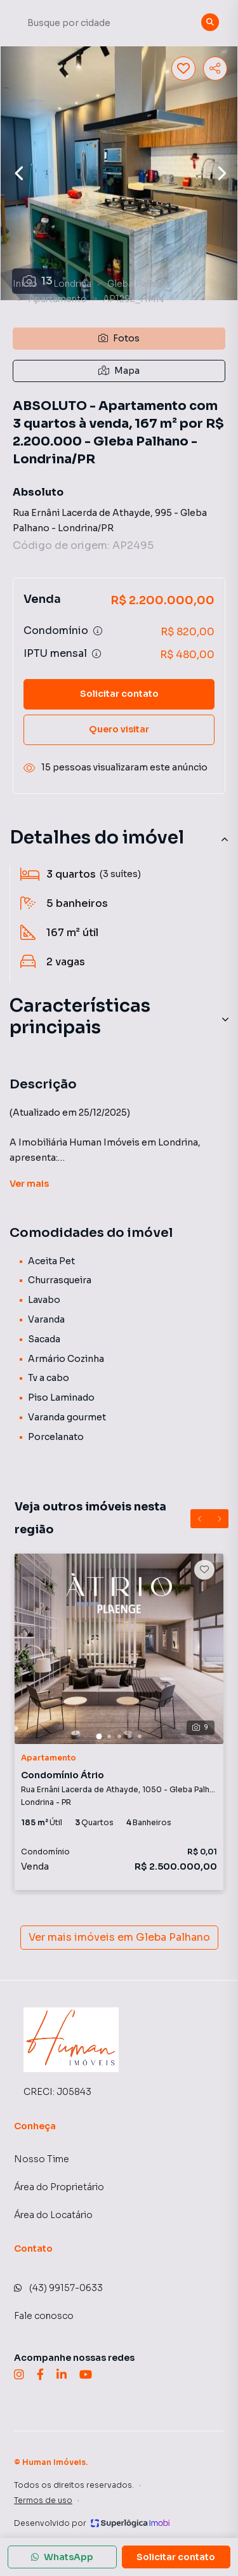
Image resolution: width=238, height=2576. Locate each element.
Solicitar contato (119, 693)
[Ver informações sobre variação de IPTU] (96, 653)
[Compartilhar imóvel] (215, 68)
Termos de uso (43, 2500)
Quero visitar (119, 729)
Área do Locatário (53, 2215)
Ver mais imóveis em (119, 1937)
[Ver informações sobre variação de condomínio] (97, 630)
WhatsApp (62, 2557)
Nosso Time (41, 2159)
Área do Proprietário (59, 2187)
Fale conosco (44, 2316)
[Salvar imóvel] (183, 68)
